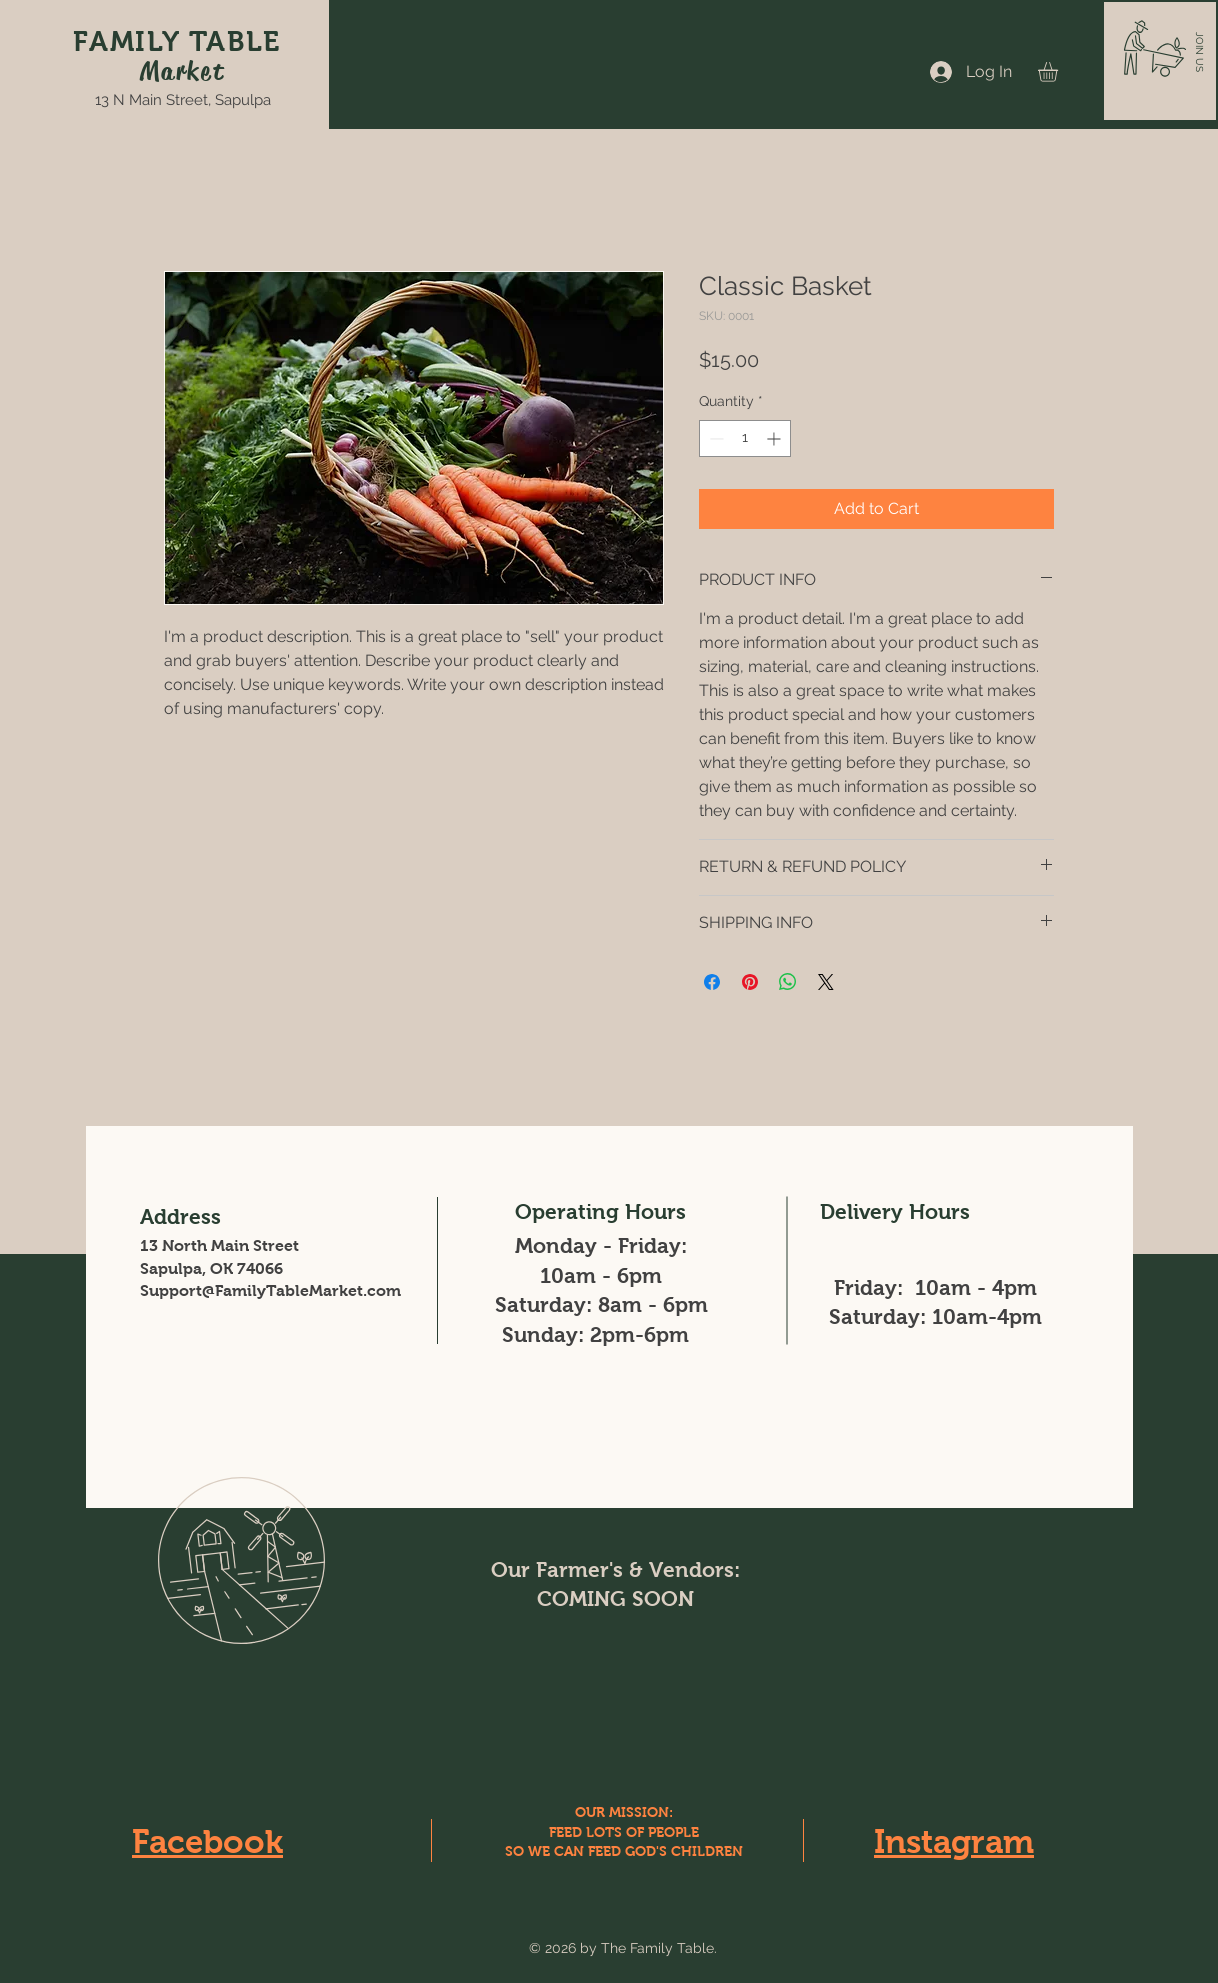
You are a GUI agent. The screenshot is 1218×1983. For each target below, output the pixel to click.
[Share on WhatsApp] (788, 982)
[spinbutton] (745, 438)
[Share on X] (826, 982)
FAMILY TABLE (177, 41)
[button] (1199, 52)
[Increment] (775, 438)
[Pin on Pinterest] (750, 982)
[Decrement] (714, 438)
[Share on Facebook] (712, 982)
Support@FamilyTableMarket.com (270, 1290)
